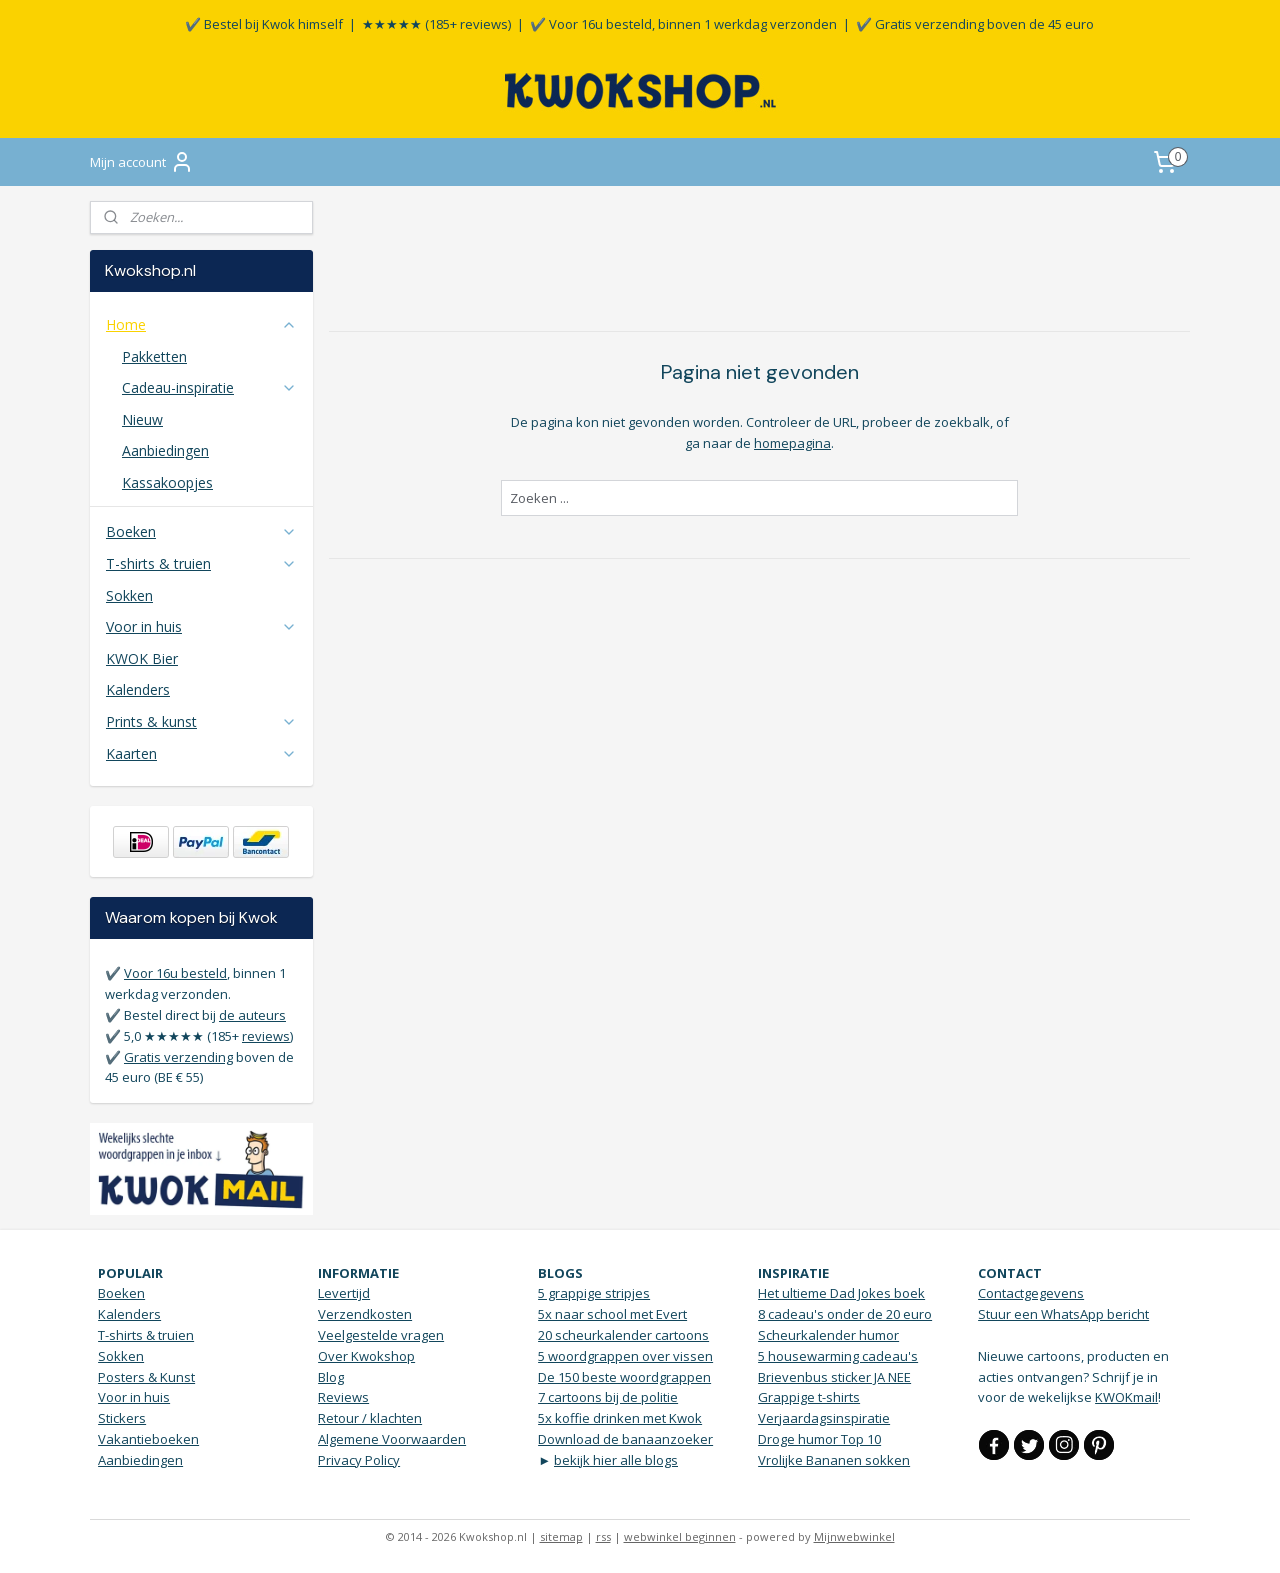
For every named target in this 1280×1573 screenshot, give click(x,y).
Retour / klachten (370, 1418)
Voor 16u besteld (175, 973)
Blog (331, 1377)
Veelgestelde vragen (381, 1335)
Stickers (122, 1418)
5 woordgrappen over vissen (625, 1356)
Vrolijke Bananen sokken (834, 1460)
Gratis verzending (178, 1057)
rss (603, 1536)
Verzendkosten (365, 1314)
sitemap (561, 1536)
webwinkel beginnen (680, 1536)
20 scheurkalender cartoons (623, 1335)
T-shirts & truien (201, 563)
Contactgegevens (1031, 1293)
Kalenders (138, 689)
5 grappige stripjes (594, 1293)
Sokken (129, 595)
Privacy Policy (359, 1460)
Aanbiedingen (165, 450)
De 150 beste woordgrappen (624, 1377)
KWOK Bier (142, 658)
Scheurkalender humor (828, 1335)
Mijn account (142, 162)
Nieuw (142, 419)
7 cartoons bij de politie (608, 1397)
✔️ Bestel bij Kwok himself (264, 24)
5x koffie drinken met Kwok (620, 1418)
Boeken (201, 531)
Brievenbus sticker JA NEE (834, 1377)
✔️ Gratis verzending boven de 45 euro (975, 24)
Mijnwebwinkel (854, 1536)
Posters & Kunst (146, 1377)
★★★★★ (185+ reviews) (436, 24)
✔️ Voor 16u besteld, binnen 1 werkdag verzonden (683, 24)
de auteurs (252, 1015)
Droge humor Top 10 (819, 1439)
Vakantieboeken (148, 1439)
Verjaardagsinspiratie (824, 1418)
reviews (266, 1036)
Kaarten (201, 753)
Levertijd (344, 1293)
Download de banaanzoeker (625, 1439)
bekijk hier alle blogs (616, 1460)
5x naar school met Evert (612, 1314)
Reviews (343, 1397)
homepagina (792, 443)
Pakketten (154, 356)
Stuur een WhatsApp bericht (1063, 1314)
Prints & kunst (201, 721)
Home (201, 324)
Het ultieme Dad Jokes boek (841, 1293)
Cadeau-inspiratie (209, 387)
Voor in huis (201, 626)
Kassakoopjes (167, 482)
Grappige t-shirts (809, 1397)
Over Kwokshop (366, 1356)
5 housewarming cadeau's (838, 1356)
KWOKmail (1126, 1397)
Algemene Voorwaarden (392, 1439)
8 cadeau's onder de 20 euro (845, 1314)
